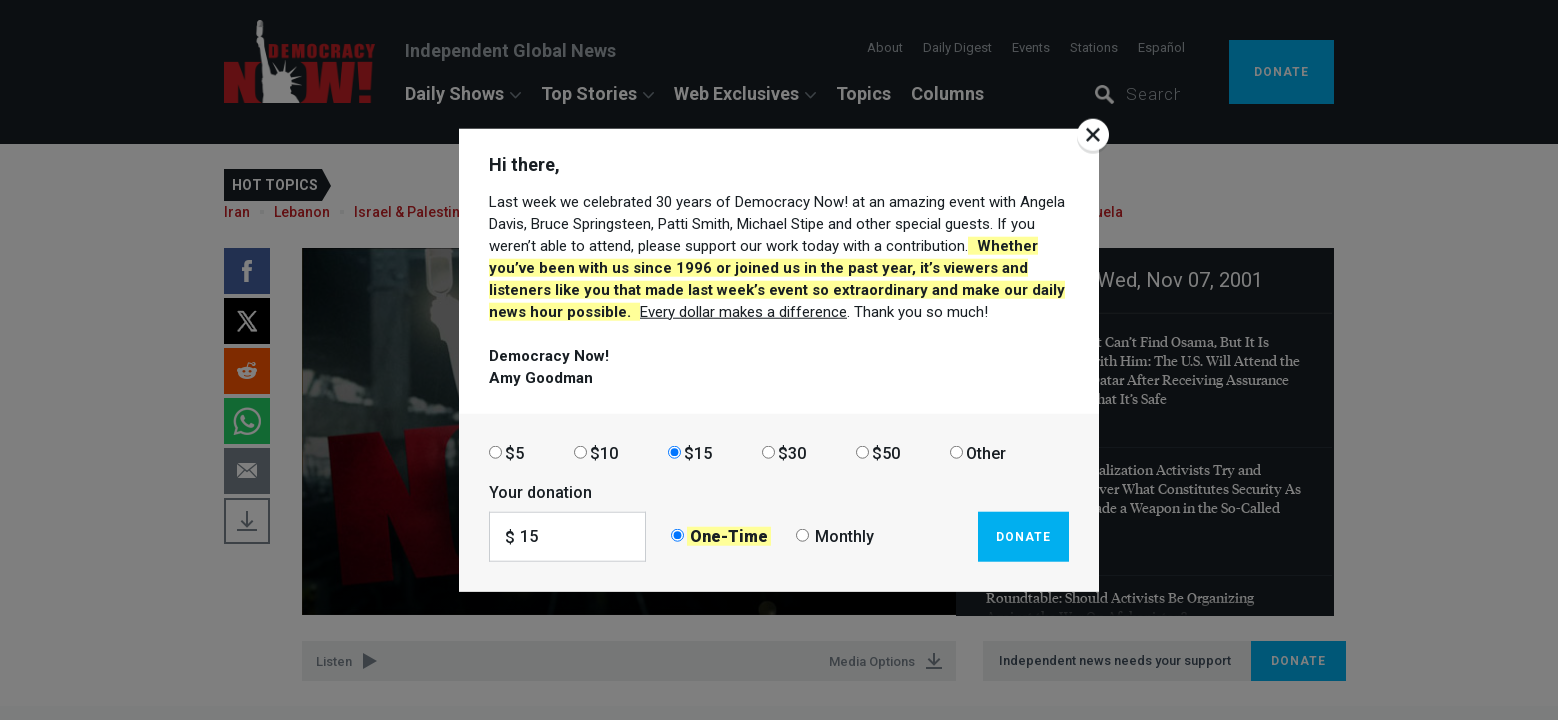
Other (986, 452)
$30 (792, 452)
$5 (514, 452)
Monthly (844, 536)
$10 (604, 452)
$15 (698, 452)
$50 (886, 452)
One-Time (729, 536)
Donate (1023, 536)
